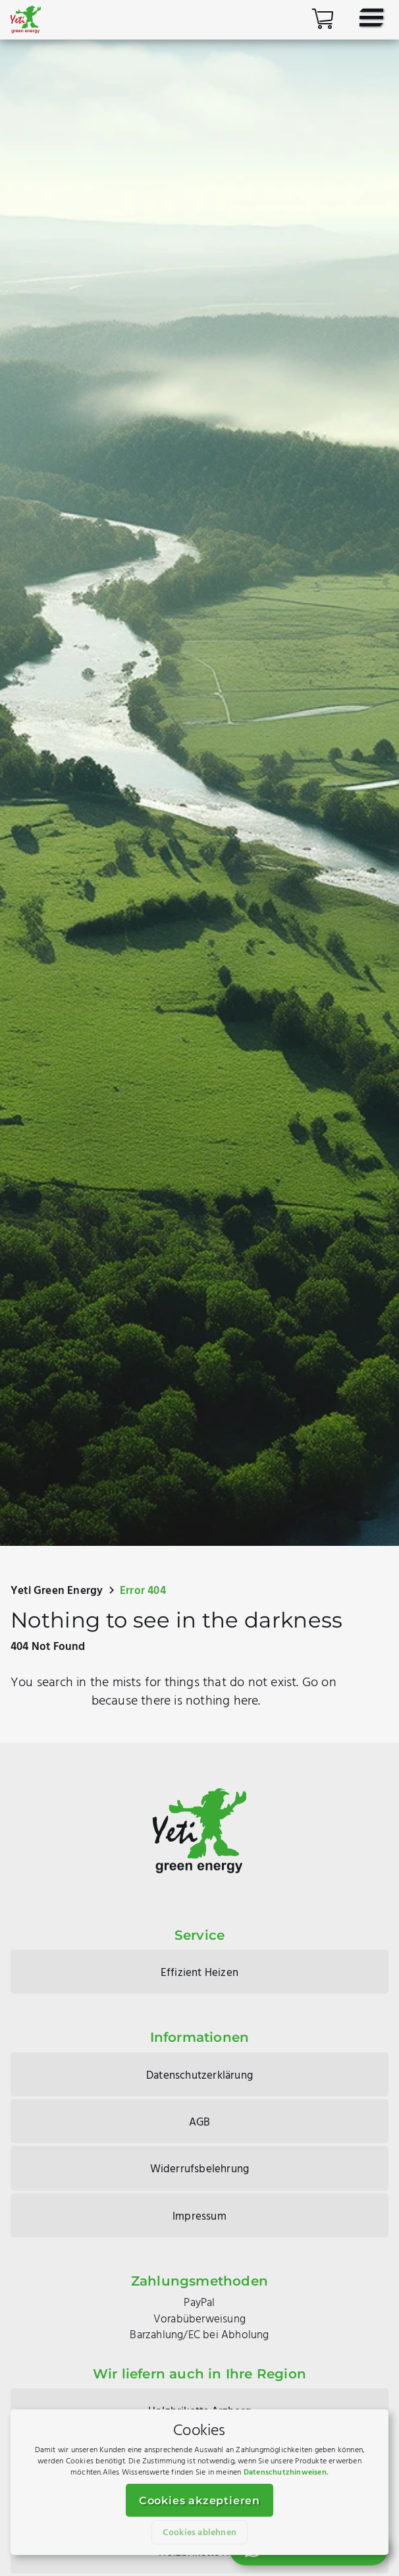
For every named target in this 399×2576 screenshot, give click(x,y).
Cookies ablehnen (199, 2532)
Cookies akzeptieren (199, 2500)
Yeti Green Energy (57, 1591)
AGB (200, 2122)
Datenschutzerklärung (199, 2076)
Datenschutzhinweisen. (286, 2472)
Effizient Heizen (199, 1973)
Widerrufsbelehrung (200, 2169)
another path (49, 1701)
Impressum (199, 2217)
